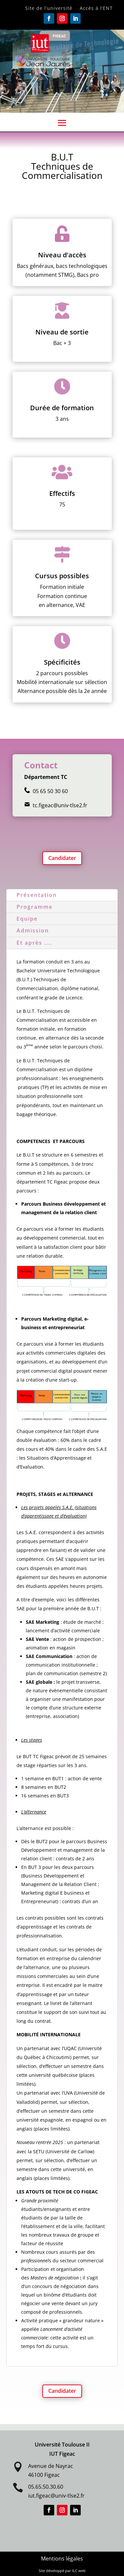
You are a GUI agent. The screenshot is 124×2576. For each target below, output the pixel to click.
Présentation (37, 895)
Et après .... (34, 942)
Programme (35, 906)
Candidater (62, 858)
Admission (33, 930)
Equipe (27, 918)
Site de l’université (48, 8)
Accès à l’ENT (96, 8)
